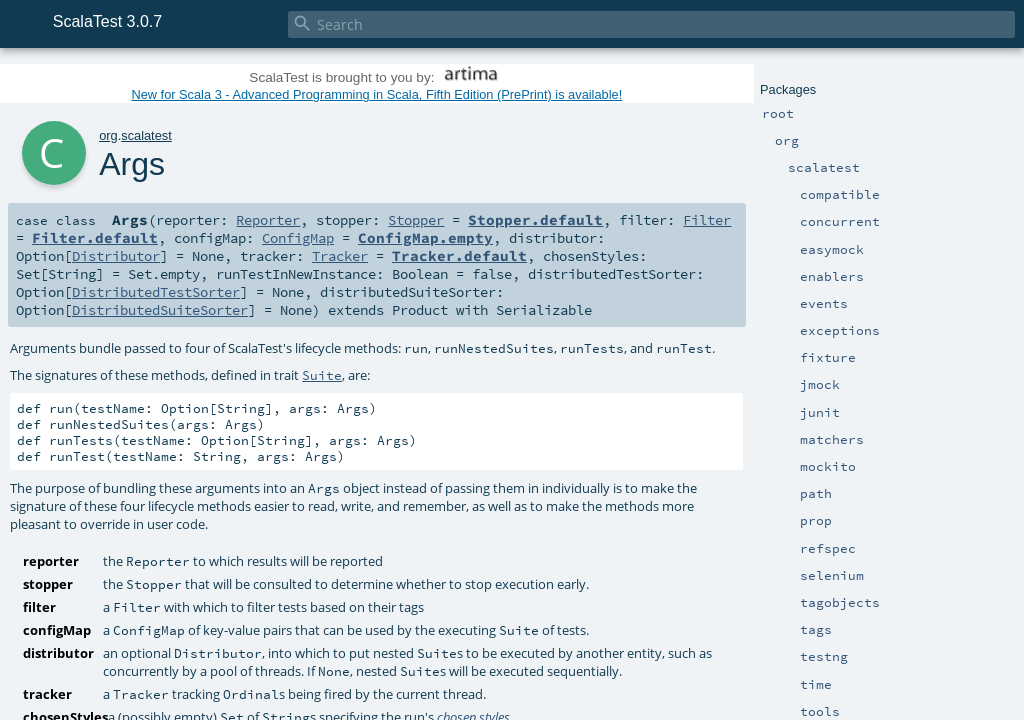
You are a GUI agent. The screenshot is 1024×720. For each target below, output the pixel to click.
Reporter (268, 220)
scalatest (146, 135)
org (108, 135)
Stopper (416, 220)
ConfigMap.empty (425, 238)
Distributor (116, 256)
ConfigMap (298, 238)
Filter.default (95, 238)
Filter (707, 220)
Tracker (340, 256)
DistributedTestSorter (156, 292)
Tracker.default (459, 256)
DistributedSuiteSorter (160, 310)
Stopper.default (535, 220)
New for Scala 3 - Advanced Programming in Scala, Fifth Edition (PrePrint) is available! (376, 94)
